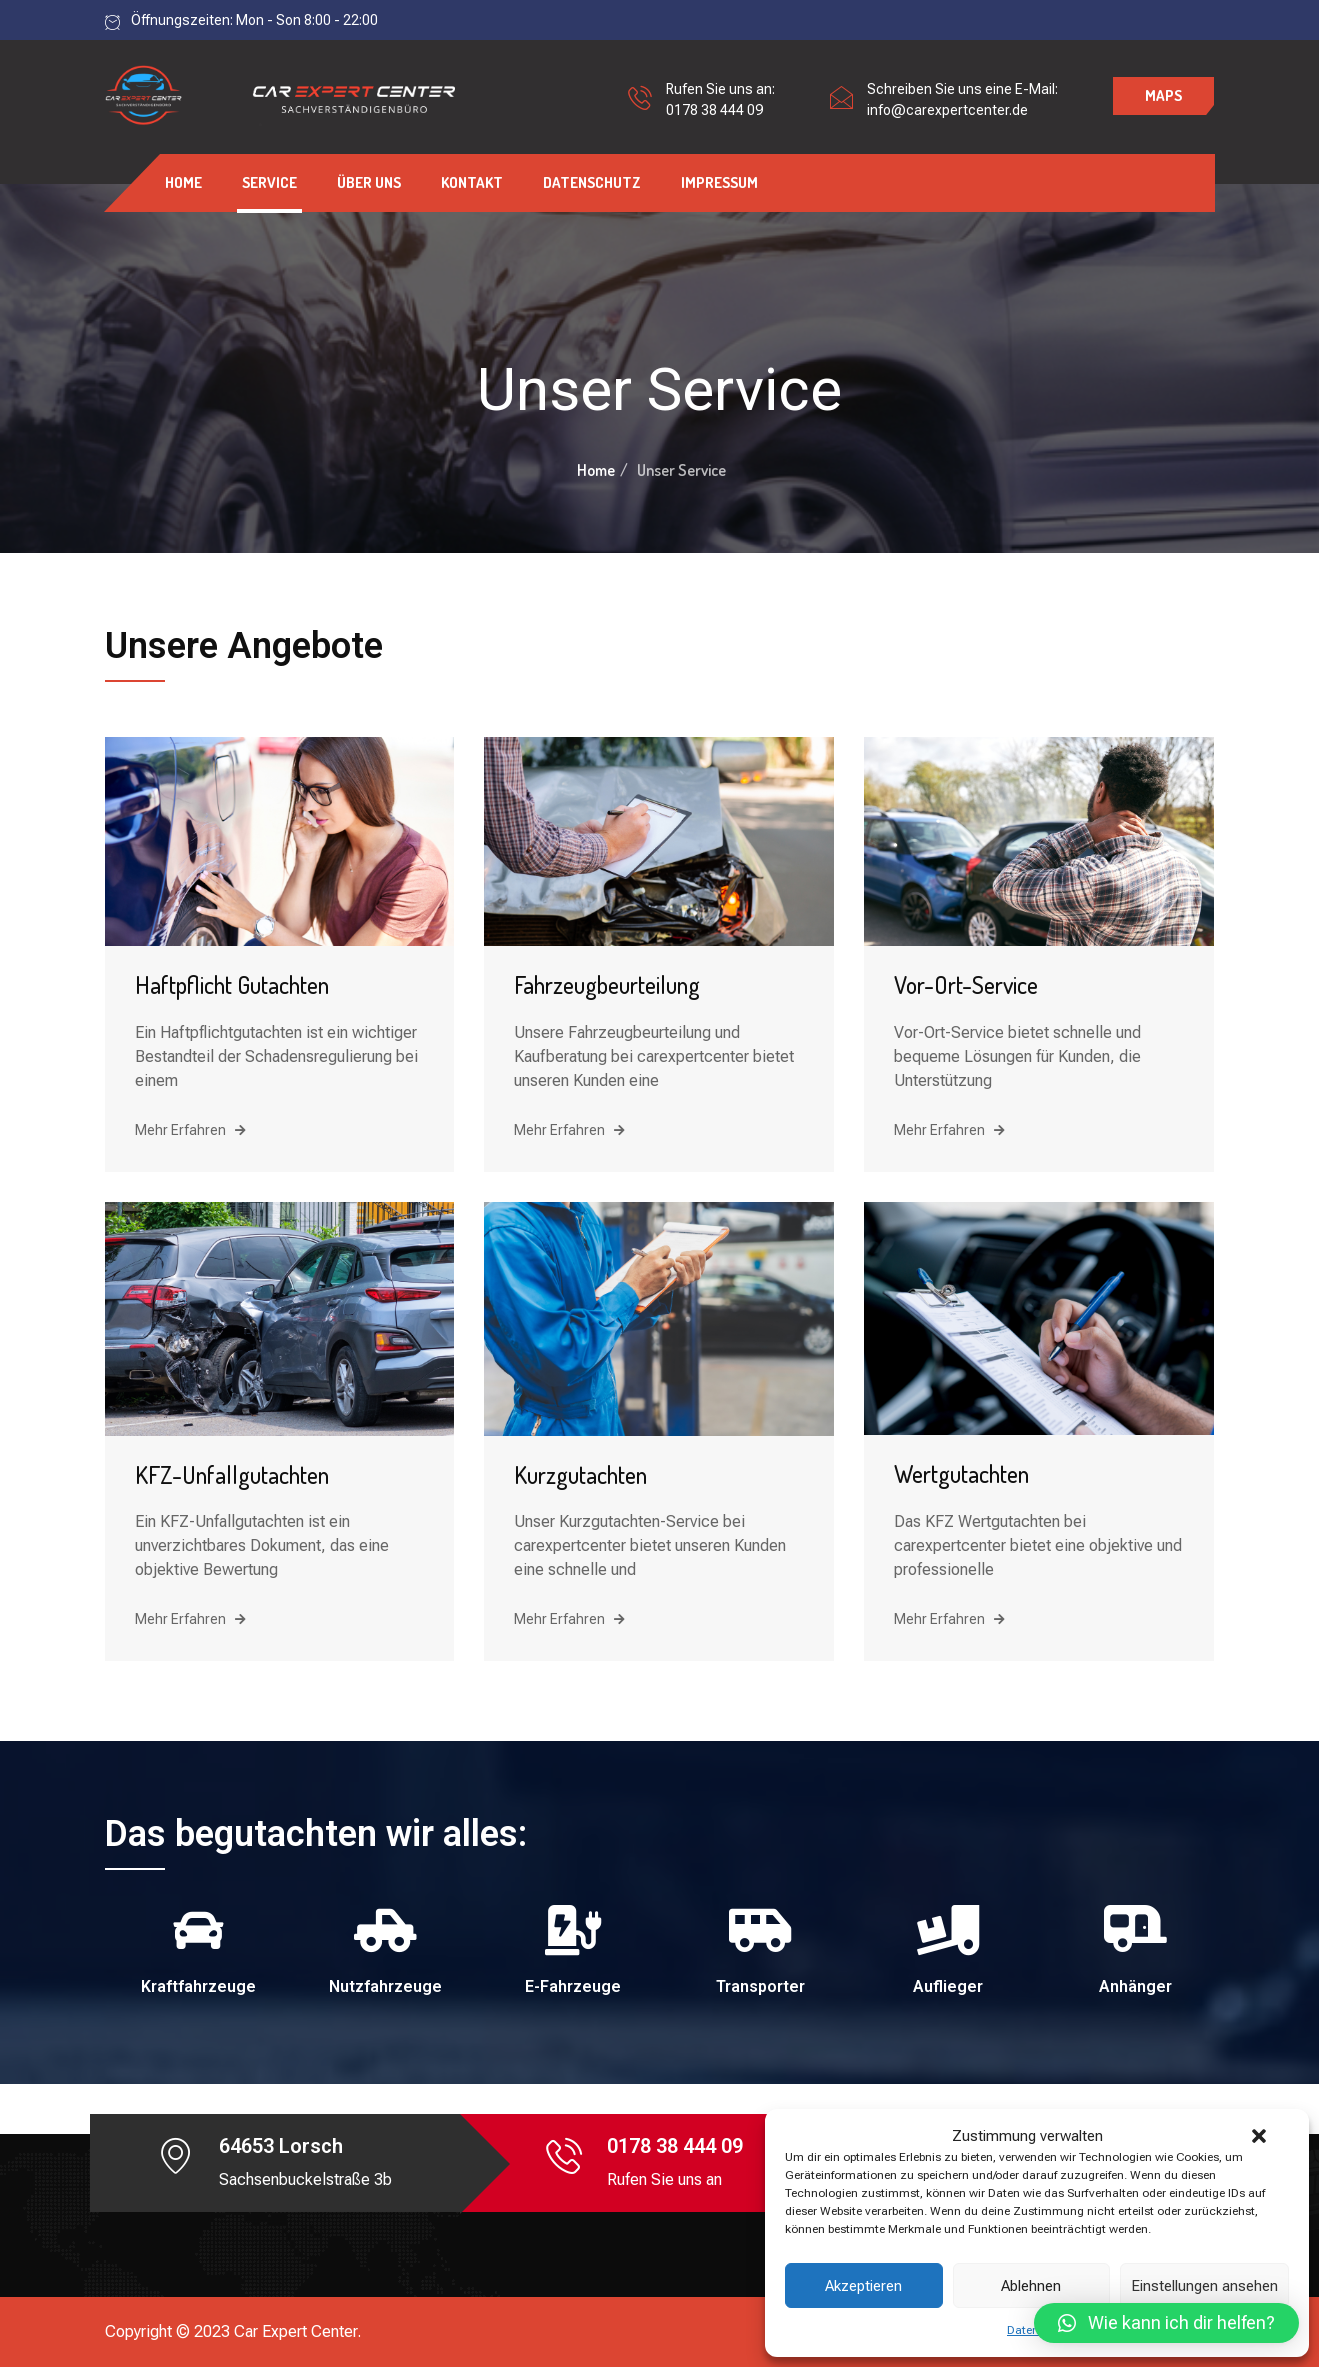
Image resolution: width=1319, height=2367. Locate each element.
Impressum (719, 182)
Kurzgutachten (580, 1474)
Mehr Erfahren (190, 1130)
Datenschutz (592, 182)
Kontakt (472, 182)
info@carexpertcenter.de (947, 110)
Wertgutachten (961, 1473)
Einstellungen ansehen (1204, 2286)
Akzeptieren (863, 2286)
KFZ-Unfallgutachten (232, 1474)
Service (269, 182)
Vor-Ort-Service (966, 984)
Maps (1163, 95)
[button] (1259, 2136)
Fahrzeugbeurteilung (607, 984)
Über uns (369, 182)
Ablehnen (1031, 2286)
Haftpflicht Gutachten (232, 984)
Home (183, 182)
